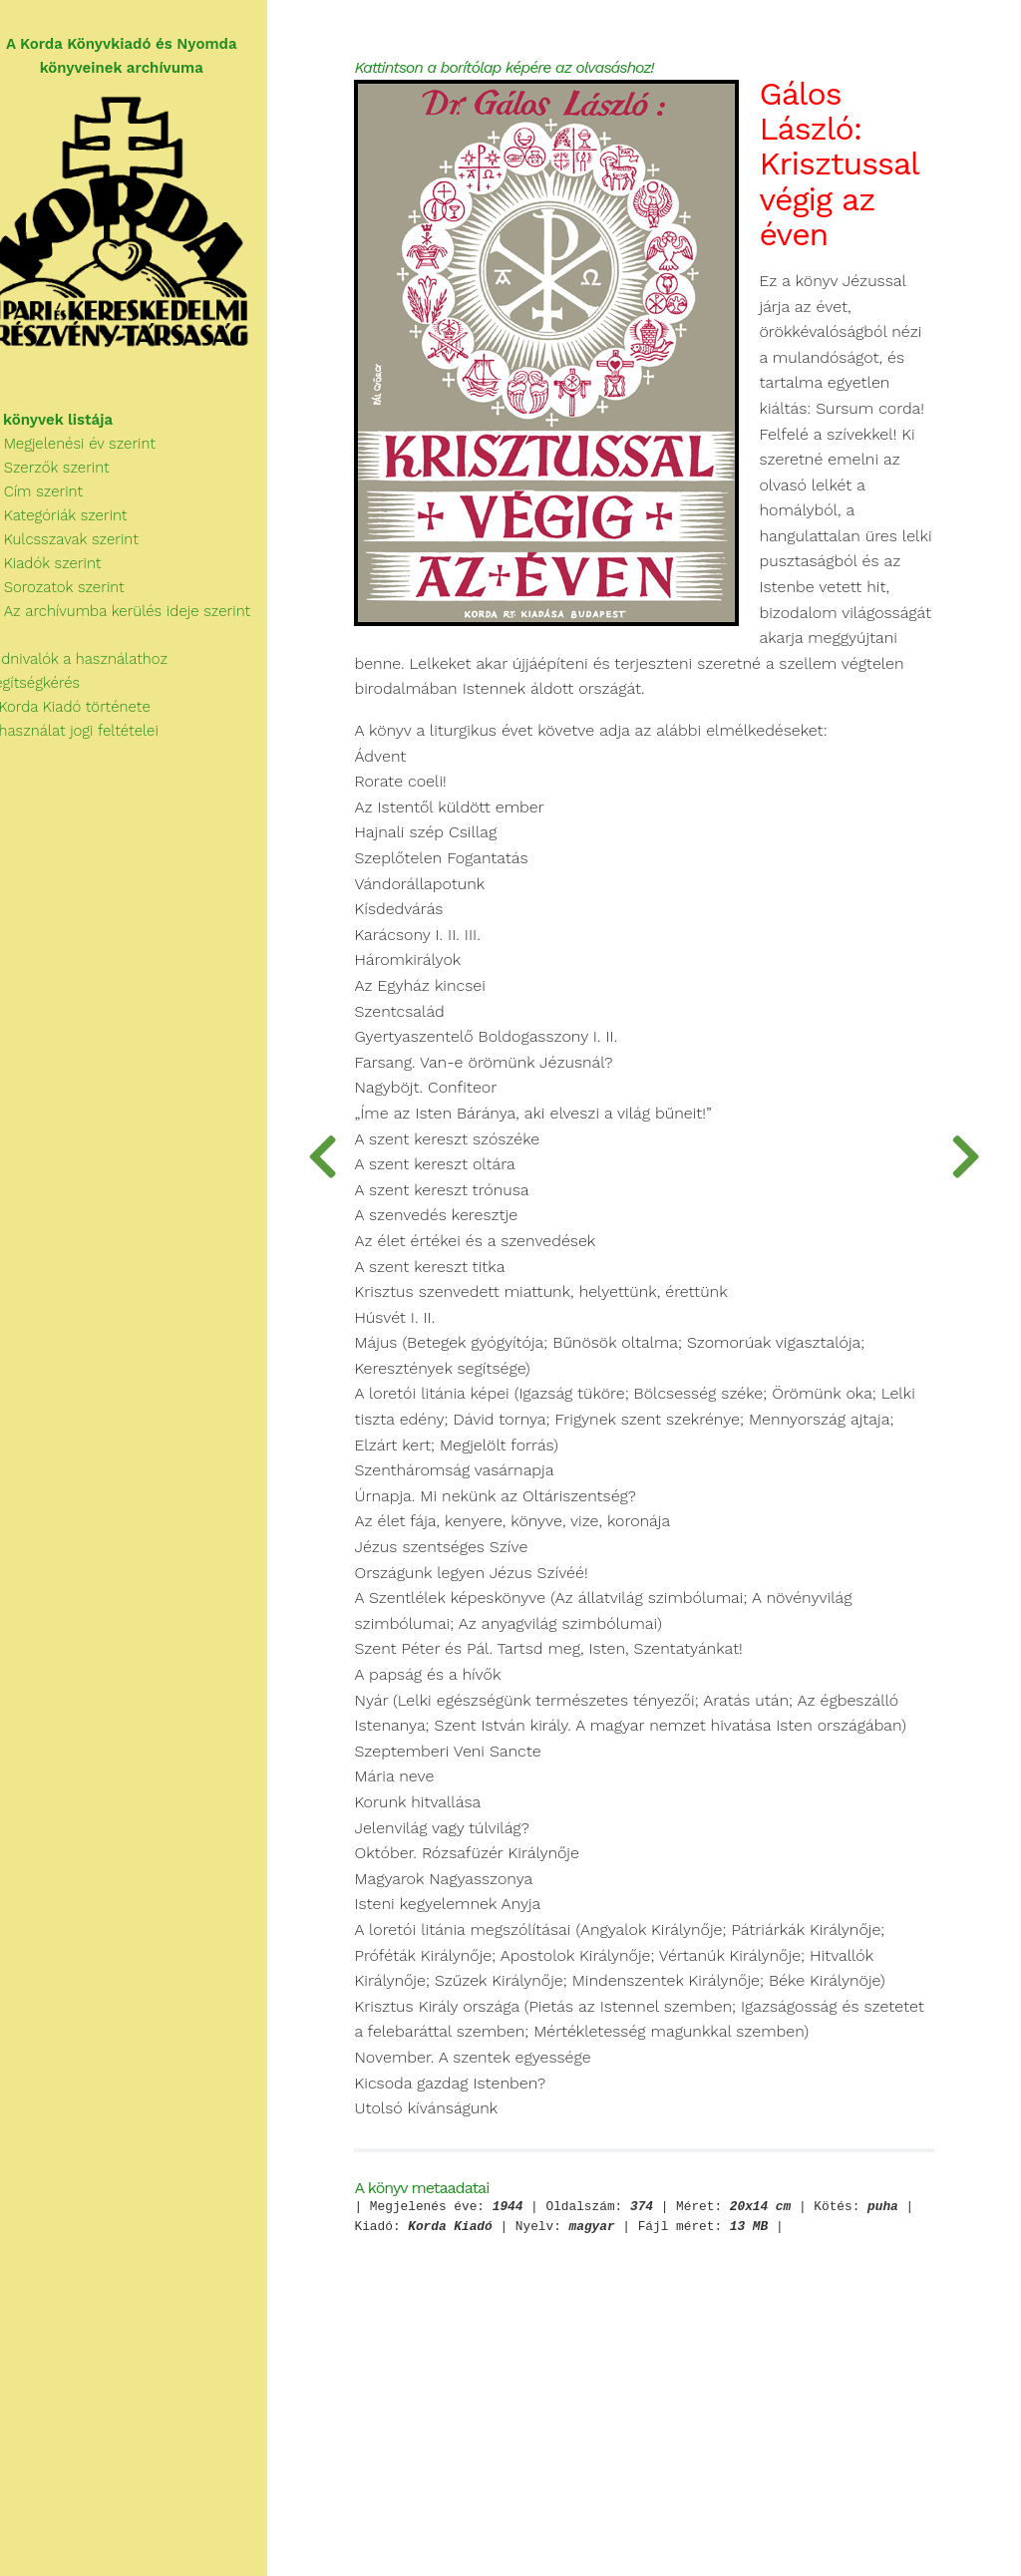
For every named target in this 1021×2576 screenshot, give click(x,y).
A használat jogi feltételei (91, 738)
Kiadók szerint (63, 570)
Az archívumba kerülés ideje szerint (137, 618)
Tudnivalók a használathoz (95, 666)
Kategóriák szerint (76, 522)
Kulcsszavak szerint (81, 546)
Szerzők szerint (67, 474)
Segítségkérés (52, 690)
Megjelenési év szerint (90, 451)
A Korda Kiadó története (87, 714)
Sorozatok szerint (74, 594)
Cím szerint (54, 498)
